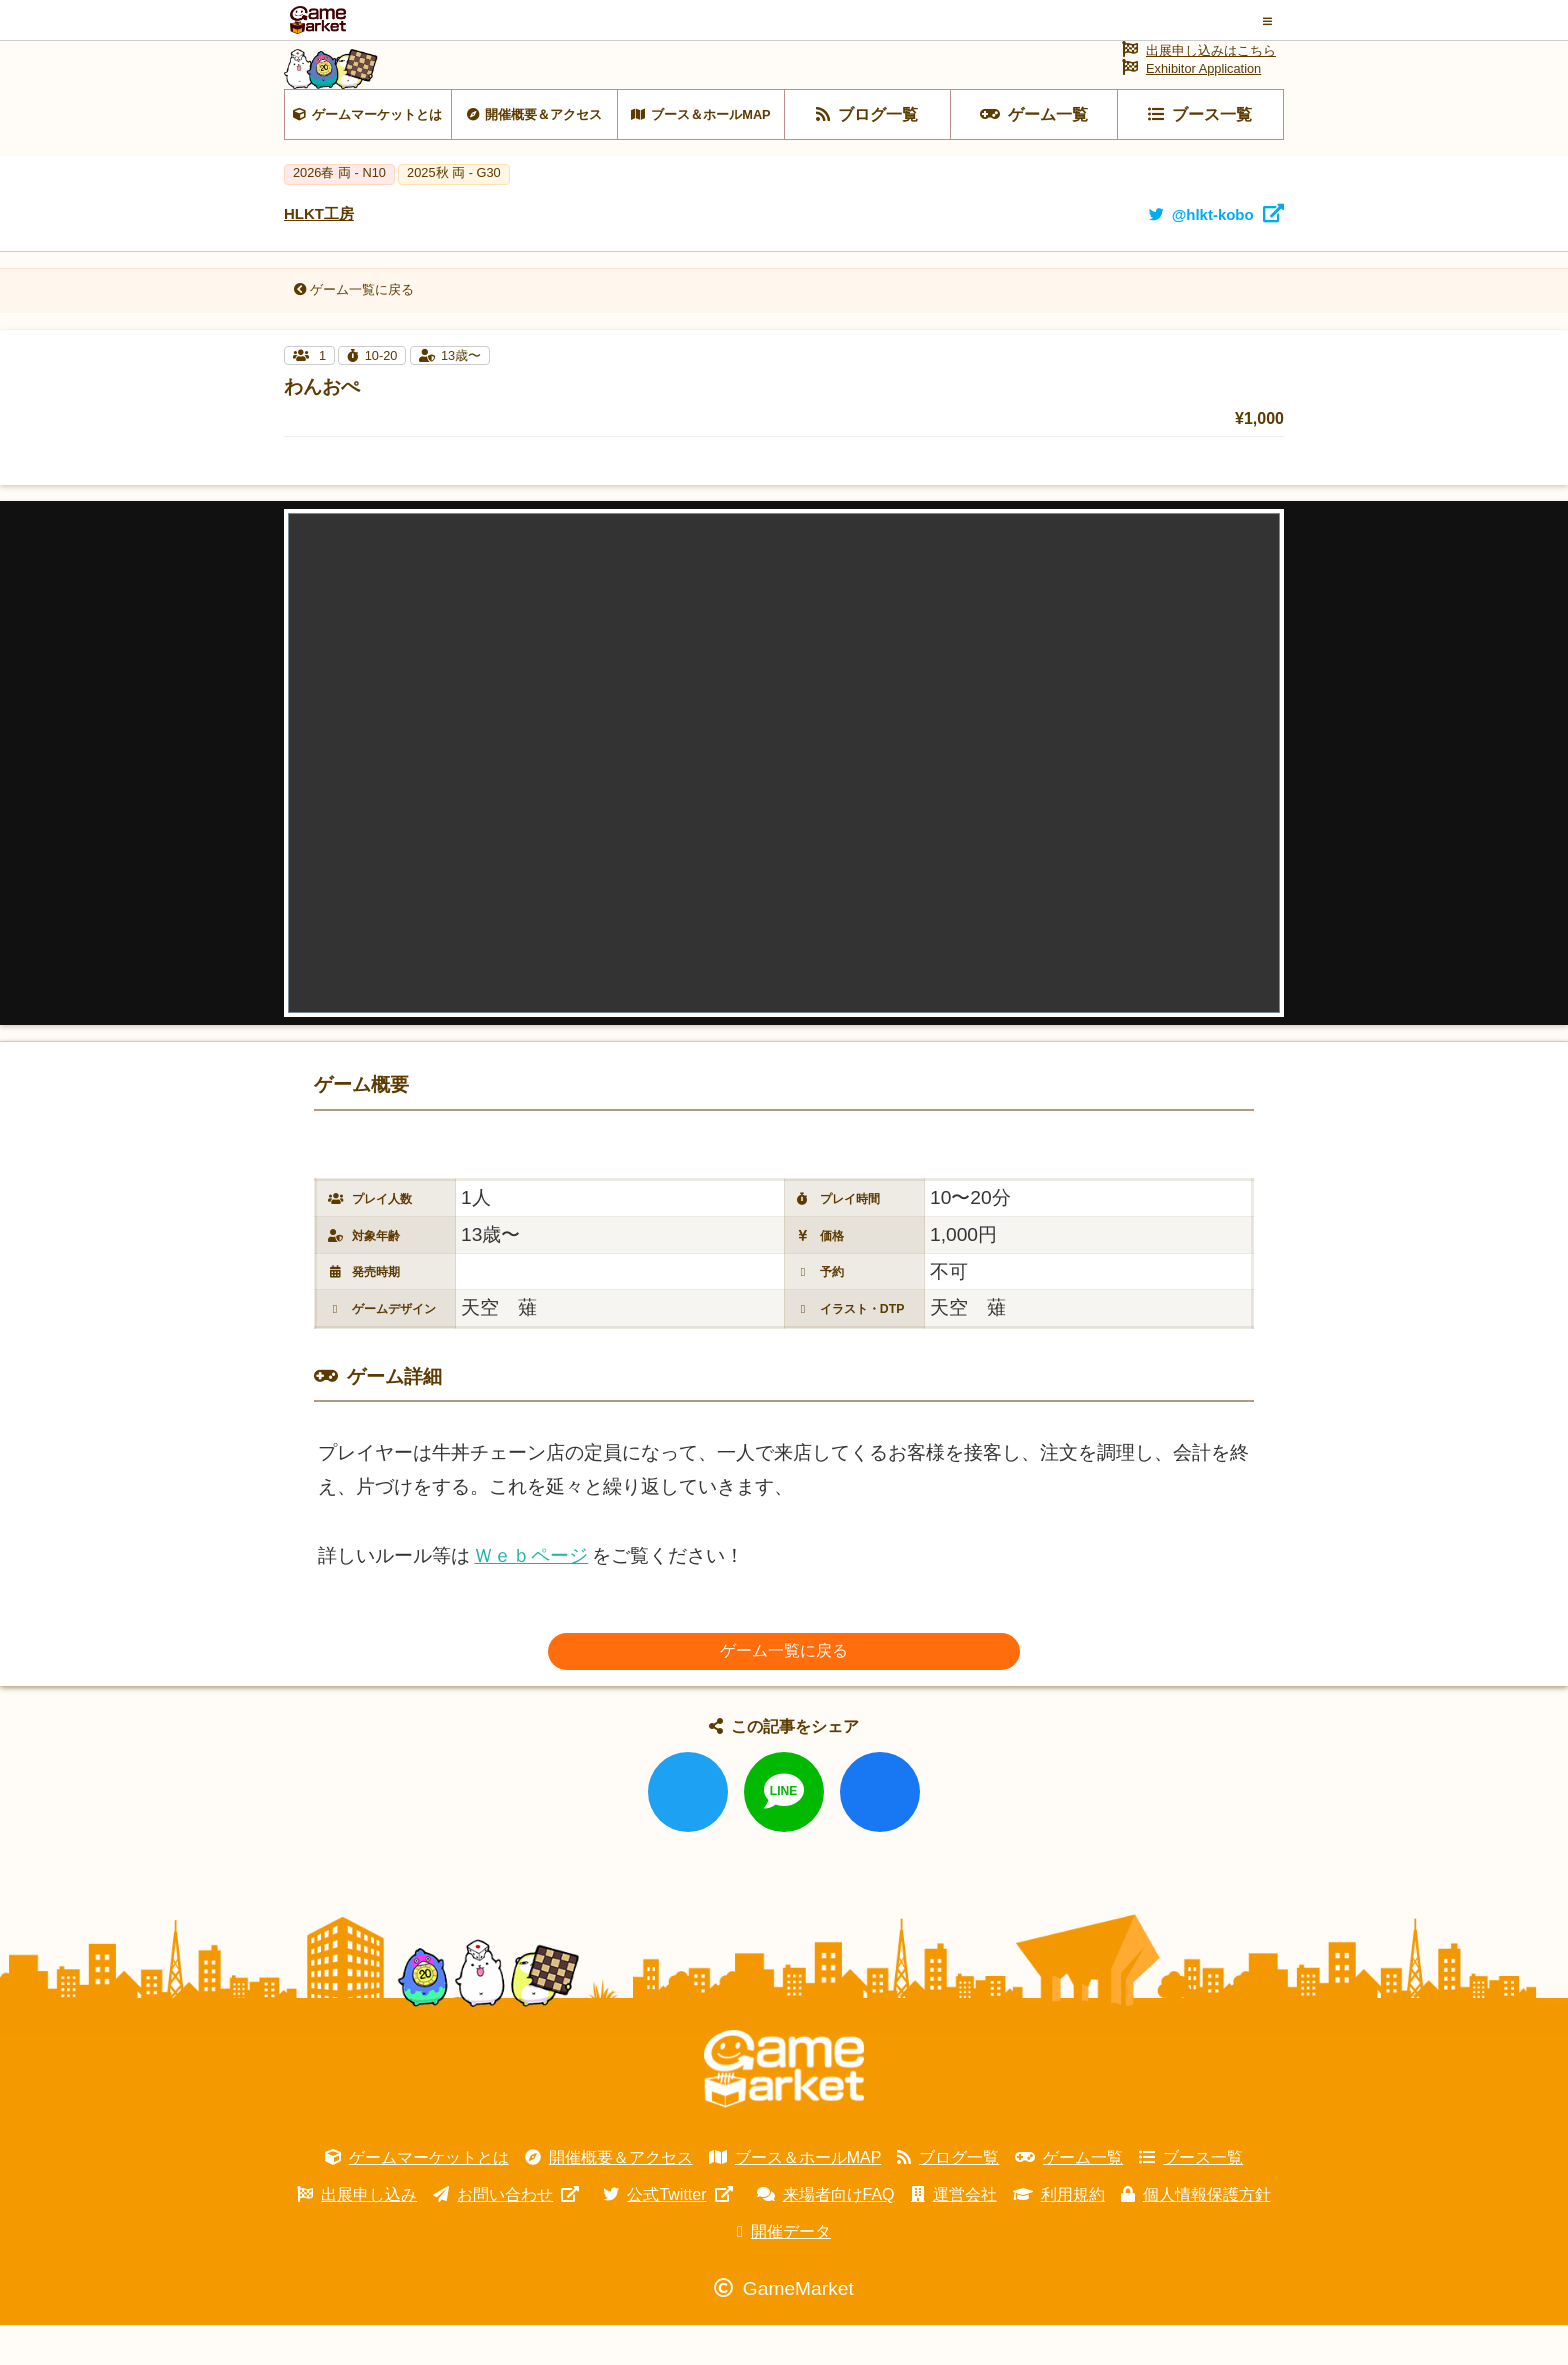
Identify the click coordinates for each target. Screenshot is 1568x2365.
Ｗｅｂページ (531, 1595)
